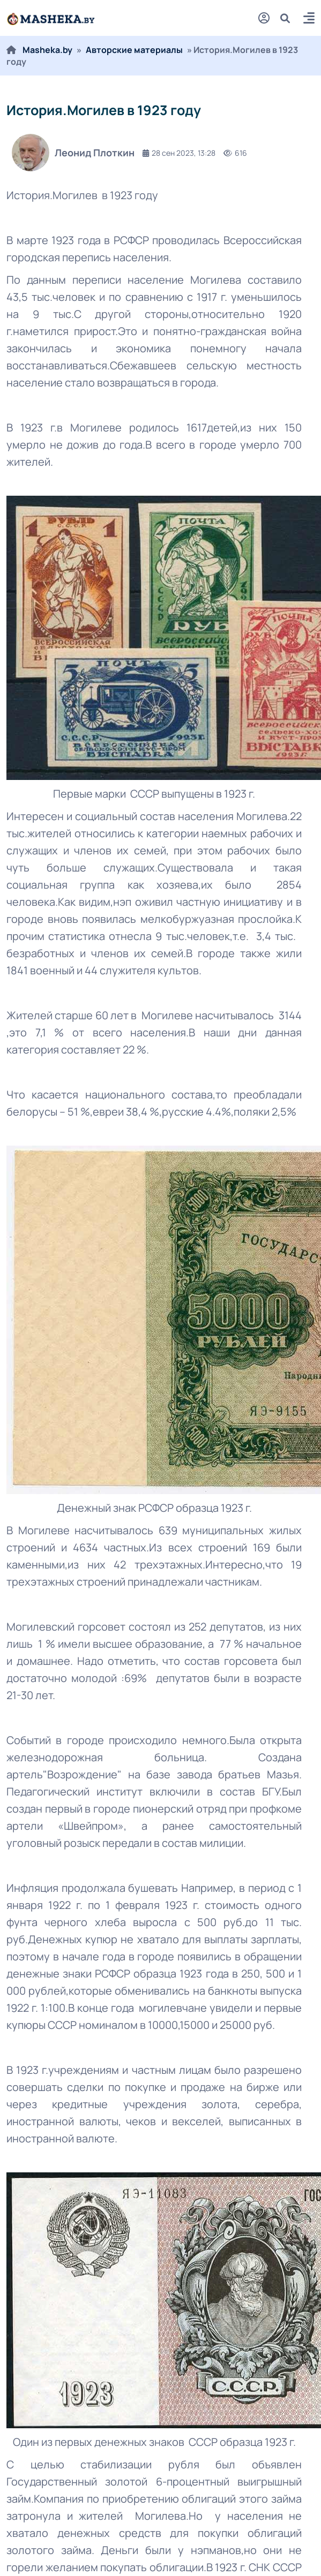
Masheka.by (47, 50)
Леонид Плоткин (73, 152)
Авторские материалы (134, 50)
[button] (309, 19)
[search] (289, 18)
